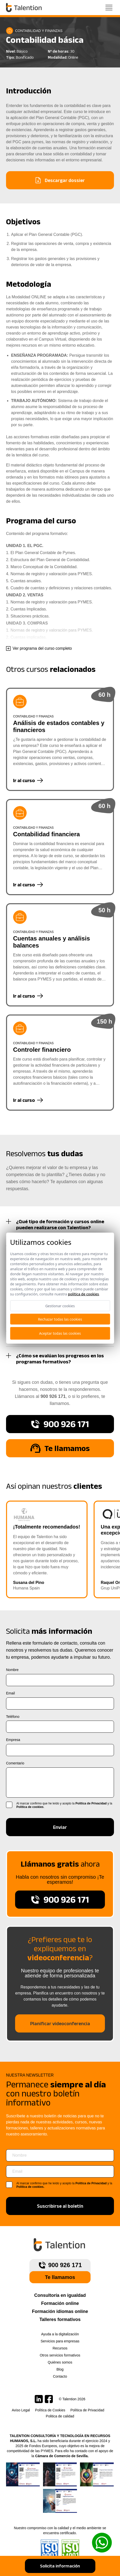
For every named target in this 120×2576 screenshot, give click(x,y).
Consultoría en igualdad (60, 2295)
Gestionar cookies (60, 1305)
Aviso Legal (21, 2410)
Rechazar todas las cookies (60, 1319)
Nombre (12, 1670)
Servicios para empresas (60, 2341)
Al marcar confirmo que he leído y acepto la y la (64, 2185)
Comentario (15, 1763)
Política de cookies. (30, 2187)
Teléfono (12, 1717)
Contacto (60, 2376)
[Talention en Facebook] (49, 2399)
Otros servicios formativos (60, 2355)
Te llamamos (60, 2277)
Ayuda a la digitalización (60, 2334)
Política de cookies (30, 1807)
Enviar (60, 1827)
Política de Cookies (50, 2410)
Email (10, 1693)
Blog (59, 2369)
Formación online (60, 2303)
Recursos (60, 2348)
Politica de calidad (60, 2416)
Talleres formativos (60, 2319)
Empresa (13, 1740)
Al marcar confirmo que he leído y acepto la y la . (64, 1805)
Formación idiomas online (60, 2311)
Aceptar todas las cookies (60, 1333)
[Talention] (24, 7)
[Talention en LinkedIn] (39, 2399)
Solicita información (60, 2565)
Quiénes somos (60, 2362)
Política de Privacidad (91, 1803)
